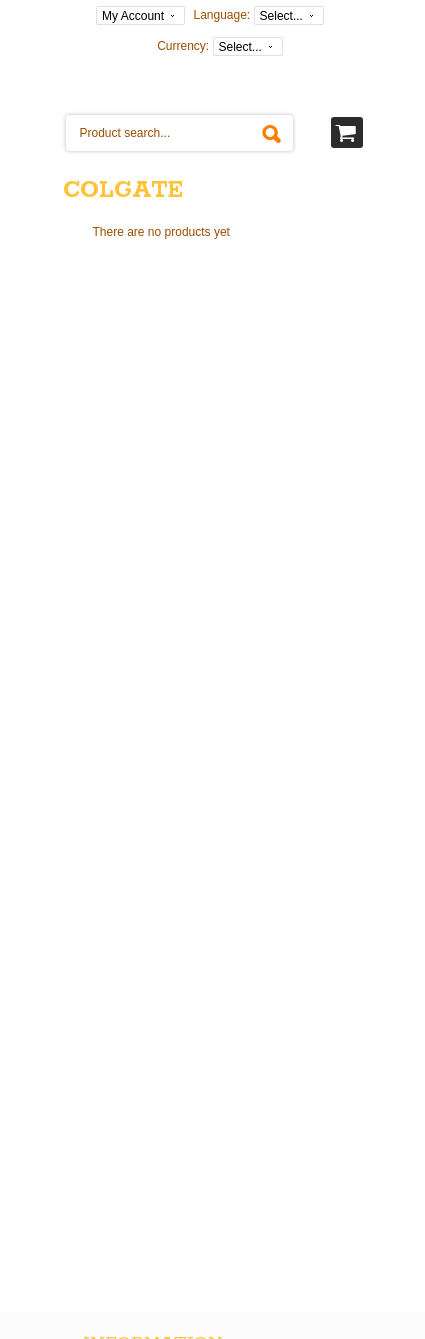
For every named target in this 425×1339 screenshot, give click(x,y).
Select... (281, 16)
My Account (133, 16)
